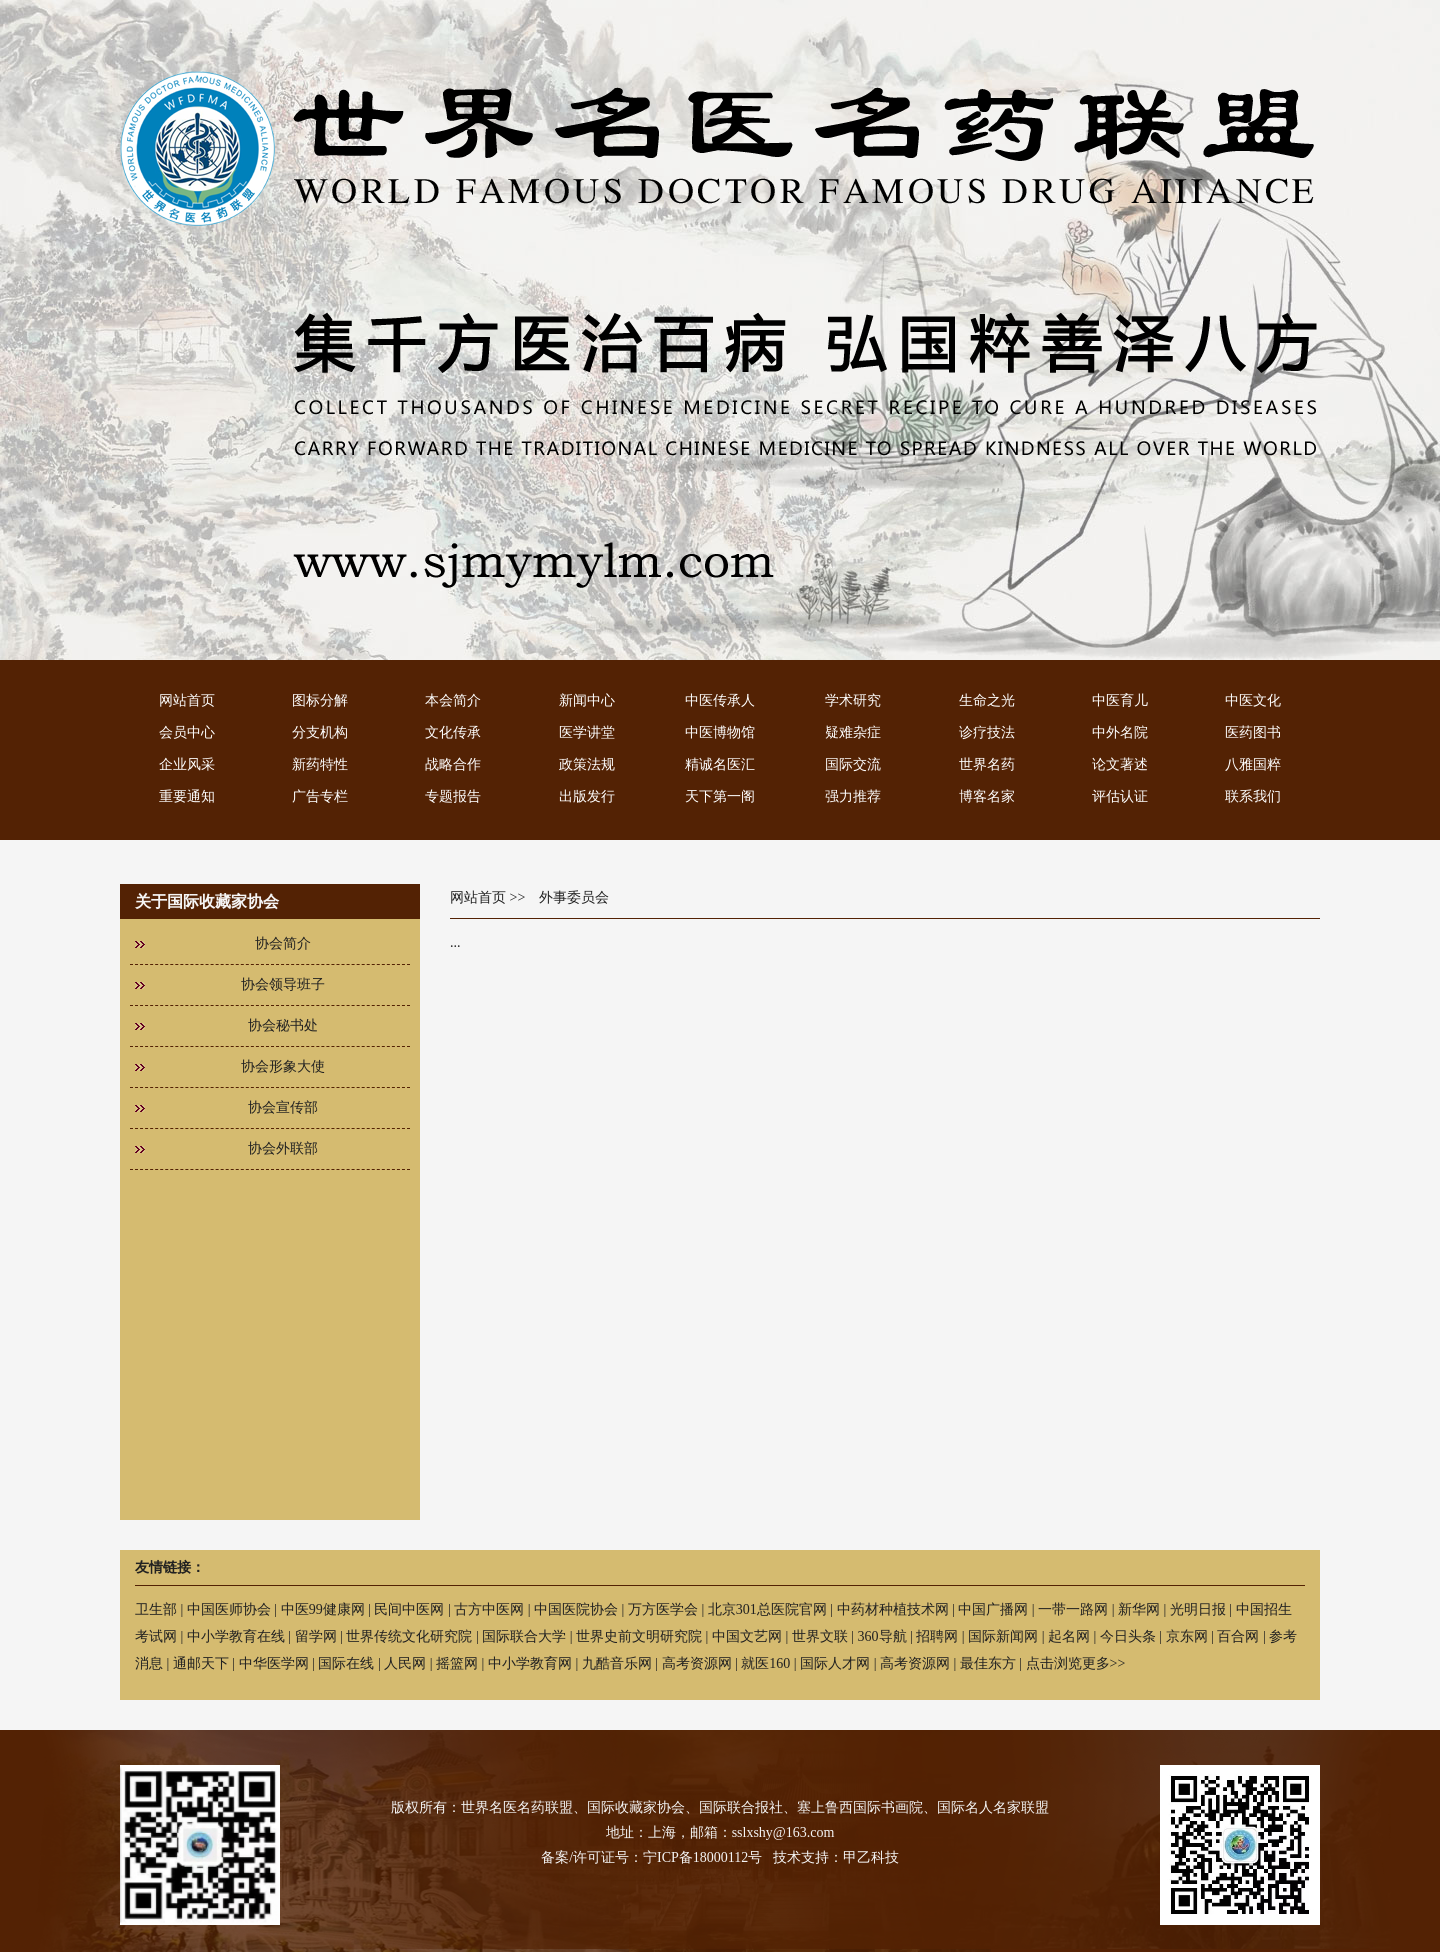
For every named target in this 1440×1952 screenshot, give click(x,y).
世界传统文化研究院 (409, 1636)
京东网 (1187, 1636)
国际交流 (853, 764)
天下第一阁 (720, 796)
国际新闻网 (1003, 1636)
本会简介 (453, 700)
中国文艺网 (747, 1636)
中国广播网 (993, 1609)
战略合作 (453, 764)
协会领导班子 (283, 984)
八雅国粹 (1253, 764)
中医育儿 (1120, 700)
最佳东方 (988, 1663)
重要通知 (187, 796)
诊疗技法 (987, 732)
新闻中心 (587, 700)
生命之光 (987, 700)
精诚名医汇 (720, 764)
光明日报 (1198, 1609)
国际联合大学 (524, 1636)
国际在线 (346, 1663)
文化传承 (453, 732)
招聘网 (937, 1636)
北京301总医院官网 (767, 1609)
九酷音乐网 (617, 1663)
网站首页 (187, 700)
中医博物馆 (720, 732)
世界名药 (987, 764)
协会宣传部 (283, 1107)
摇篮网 (457, 1663)
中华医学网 (274, 1663)
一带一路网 (1073, 1609)
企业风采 (187, 764)
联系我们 (1253, 796)
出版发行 (587, 796)
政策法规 (587, 764)
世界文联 (820, 1636)
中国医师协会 (229, 1609)
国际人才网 (835, 1663)
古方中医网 (489, 1609)
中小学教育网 (530, 1663)
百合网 (1238, 1636)
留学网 (316, 1636)
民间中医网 (409, 1609)
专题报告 (453, 796)
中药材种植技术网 (893, 1609)
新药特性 (320, 764)
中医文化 (1253, 700)
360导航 (882, 1636)
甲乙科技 (871, 1857)
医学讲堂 (587, 732)
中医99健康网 (323, 1609)
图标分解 (320, 700)
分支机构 (320, 732)
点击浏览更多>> (1076, 1663)
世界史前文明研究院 (639, 1636)
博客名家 (987, 796)
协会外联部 (283, 1148)
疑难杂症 (853, 732)
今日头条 (1128, 1636)
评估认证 (1120, 796)
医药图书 (1253, 732)
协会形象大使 (283, 1066)
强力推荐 (853, 796)
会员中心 (187, 732)
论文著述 (1120, 764)
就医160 (765, 1663)
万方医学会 (663, 1609)
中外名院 (1120, 732)
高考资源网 (697, 1663)
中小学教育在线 (236, 1636)
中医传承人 (720, 700)
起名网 (1069, 1636)
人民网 (405, 1663)
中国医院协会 (576, 1609)
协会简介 (283, 943)
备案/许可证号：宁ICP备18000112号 (651, 1857)
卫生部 (156, 1609)
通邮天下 (201, 1663)
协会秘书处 (283, 1025)
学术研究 (853, 700)
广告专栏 (320, 796)
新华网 (1139, 1609)
